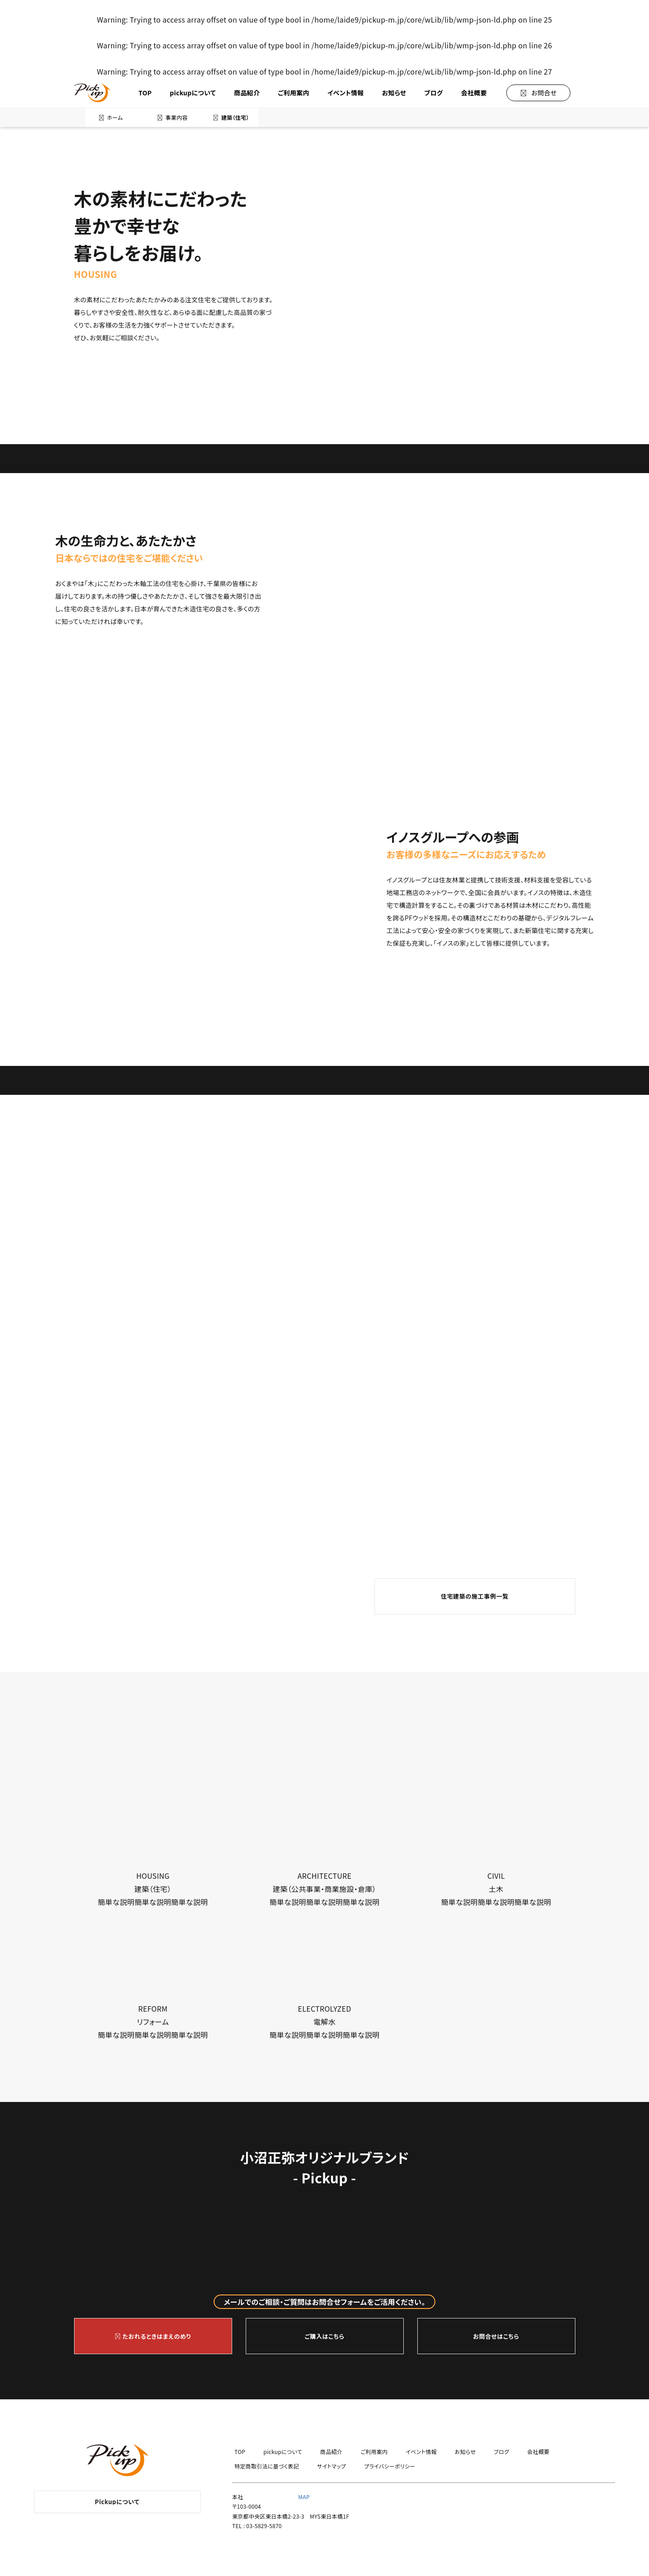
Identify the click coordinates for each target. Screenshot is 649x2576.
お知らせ (394, 92)
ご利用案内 (293, 92)
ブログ (433, 92)
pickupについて (193, 92)
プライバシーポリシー (389, 2466)
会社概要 (474, 92)
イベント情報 (345, 92)
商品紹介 (247, 92)
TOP (145, 92)
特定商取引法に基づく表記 (266, 2466)
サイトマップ (331, 2466)
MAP (304, 2497)
